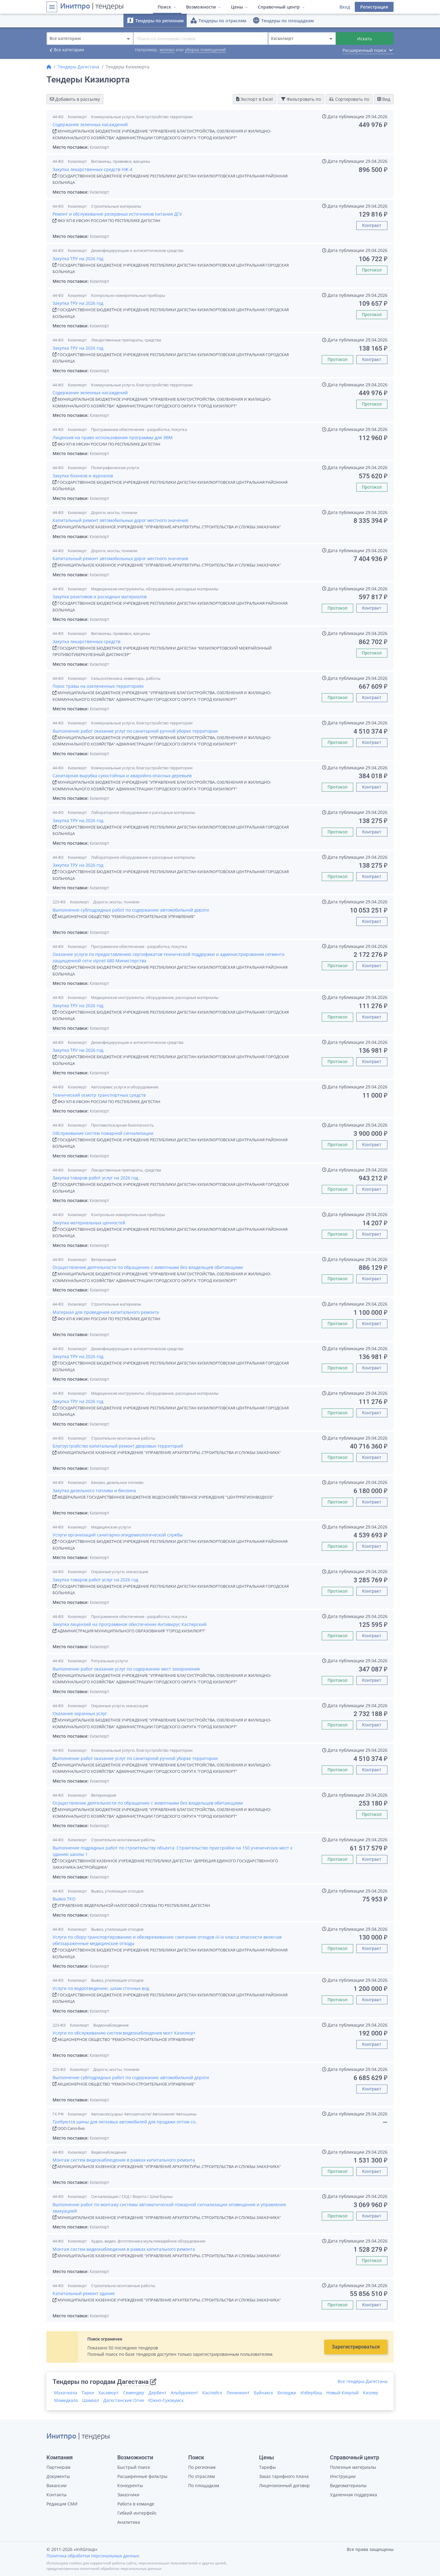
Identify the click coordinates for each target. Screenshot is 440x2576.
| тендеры (92, 6)
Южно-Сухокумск (166, 2400)
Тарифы (267, 2467)
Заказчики (128, 2495)
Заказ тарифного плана (284, 2476)
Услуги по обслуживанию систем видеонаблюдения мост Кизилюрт (124, 2033)
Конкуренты (130, 2485)
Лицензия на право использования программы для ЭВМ (113, 437)
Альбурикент (184, 2393)
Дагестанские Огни (123, 2400)
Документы (58, 2476)
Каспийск (212, 2393)
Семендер (133, 2393)
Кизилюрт (77, 116)
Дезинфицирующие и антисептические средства (137, 250)
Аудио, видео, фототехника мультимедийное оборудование (148, 2241)
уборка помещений (205, 50)
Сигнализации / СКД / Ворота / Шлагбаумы (132, 2196)
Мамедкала (66, 2400)
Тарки (88, 2393)
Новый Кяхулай (342, 2393)
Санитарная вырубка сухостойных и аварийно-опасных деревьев (122, 775)
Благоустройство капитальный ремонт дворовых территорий (118, 1446)
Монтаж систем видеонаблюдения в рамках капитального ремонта (124, 2160)
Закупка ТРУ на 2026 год (78, 258)
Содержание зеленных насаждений (90, 124)
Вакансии (56, 2485)
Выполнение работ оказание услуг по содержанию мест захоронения (126, 1669)
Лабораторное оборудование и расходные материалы (143, 812)
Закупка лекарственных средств (86, 641)
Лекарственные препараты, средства (126, 340)
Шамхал (90, 2400)
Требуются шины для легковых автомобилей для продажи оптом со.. (125, 2122)
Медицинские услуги (111, 1527)
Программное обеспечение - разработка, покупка (139, 429)
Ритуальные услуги (109, 1660)
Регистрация (374, 7)
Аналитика (128, 2522)
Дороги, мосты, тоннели (114, 512)
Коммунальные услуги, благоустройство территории (142, 116)
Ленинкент (238, 2393)
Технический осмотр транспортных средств (99, 1095)
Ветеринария (103, 1259)
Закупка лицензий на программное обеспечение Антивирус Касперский (130, 1624)
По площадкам (203, 2485)
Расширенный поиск (368, 50)
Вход (344, 7)
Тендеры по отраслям (218, 20)
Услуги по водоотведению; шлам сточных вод (101, 1988)
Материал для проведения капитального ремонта (106, 1312)
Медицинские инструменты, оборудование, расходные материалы (154, 589)
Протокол (372, 270)
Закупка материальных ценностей (89, 1223)
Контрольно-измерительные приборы (128, 295)
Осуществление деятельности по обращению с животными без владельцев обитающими (148, 1267)
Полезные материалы (353, 2467)
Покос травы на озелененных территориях (98, 686)
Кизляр (370, 2393)
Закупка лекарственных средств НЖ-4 (92, 169)
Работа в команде (135, 2504)
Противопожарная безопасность (122, 1125)
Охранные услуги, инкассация (119, 1571)
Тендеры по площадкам (283, 20)
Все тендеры (362, 2381)
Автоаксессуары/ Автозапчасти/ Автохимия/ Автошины (143, 2114)
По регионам (201, 2467)
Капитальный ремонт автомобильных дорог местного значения (120, 520)
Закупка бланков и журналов (83, 476)
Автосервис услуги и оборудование (124, 1087)
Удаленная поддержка (353, 2495)
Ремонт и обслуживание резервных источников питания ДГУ (117, 214)
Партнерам (58, 2467)
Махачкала (65, 2393)
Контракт (371, 225)
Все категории (65, 50)
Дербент (157, 2393)
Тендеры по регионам (155, 20)
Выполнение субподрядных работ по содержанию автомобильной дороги (131, 910)
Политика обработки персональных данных (92, 2556)
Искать (364, 39)
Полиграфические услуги (115, 467)
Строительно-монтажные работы (123, 1438)
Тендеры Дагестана (78, 67)
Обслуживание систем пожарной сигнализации (103, 1133)
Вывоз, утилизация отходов (117, 1891)
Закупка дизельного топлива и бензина (94, 1490)
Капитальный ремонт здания (84, 2293)
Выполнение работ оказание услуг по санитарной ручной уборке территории (135, 731)
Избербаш (311, 2393)
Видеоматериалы (348, 2485)
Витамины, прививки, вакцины (120, 161)
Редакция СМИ (62, 2504)
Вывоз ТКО (64, 1899)
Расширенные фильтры (142, 2476)
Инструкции (343, 2476)
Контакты (56, 2495)
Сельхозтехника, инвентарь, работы (125, 678)
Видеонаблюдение (111, 2025)
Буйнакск (263, 2393)
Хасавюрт (108, 2393)
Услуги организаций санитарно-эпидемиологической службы (118, 1535)
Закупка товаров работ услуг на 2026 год (95, 1178)
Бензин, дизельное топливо (117, 1482)
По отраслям (201, 2476)
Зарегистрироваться (356, 2347)
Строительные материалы (116, 206)
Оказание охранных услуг (80, 1713)
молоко (167, 50)
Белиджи (286, 2393)
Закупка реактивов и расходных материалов (100, 596)
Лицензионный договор (284, 2485)
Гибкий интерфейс (137, 2513)
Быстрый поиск (133, 2467)
